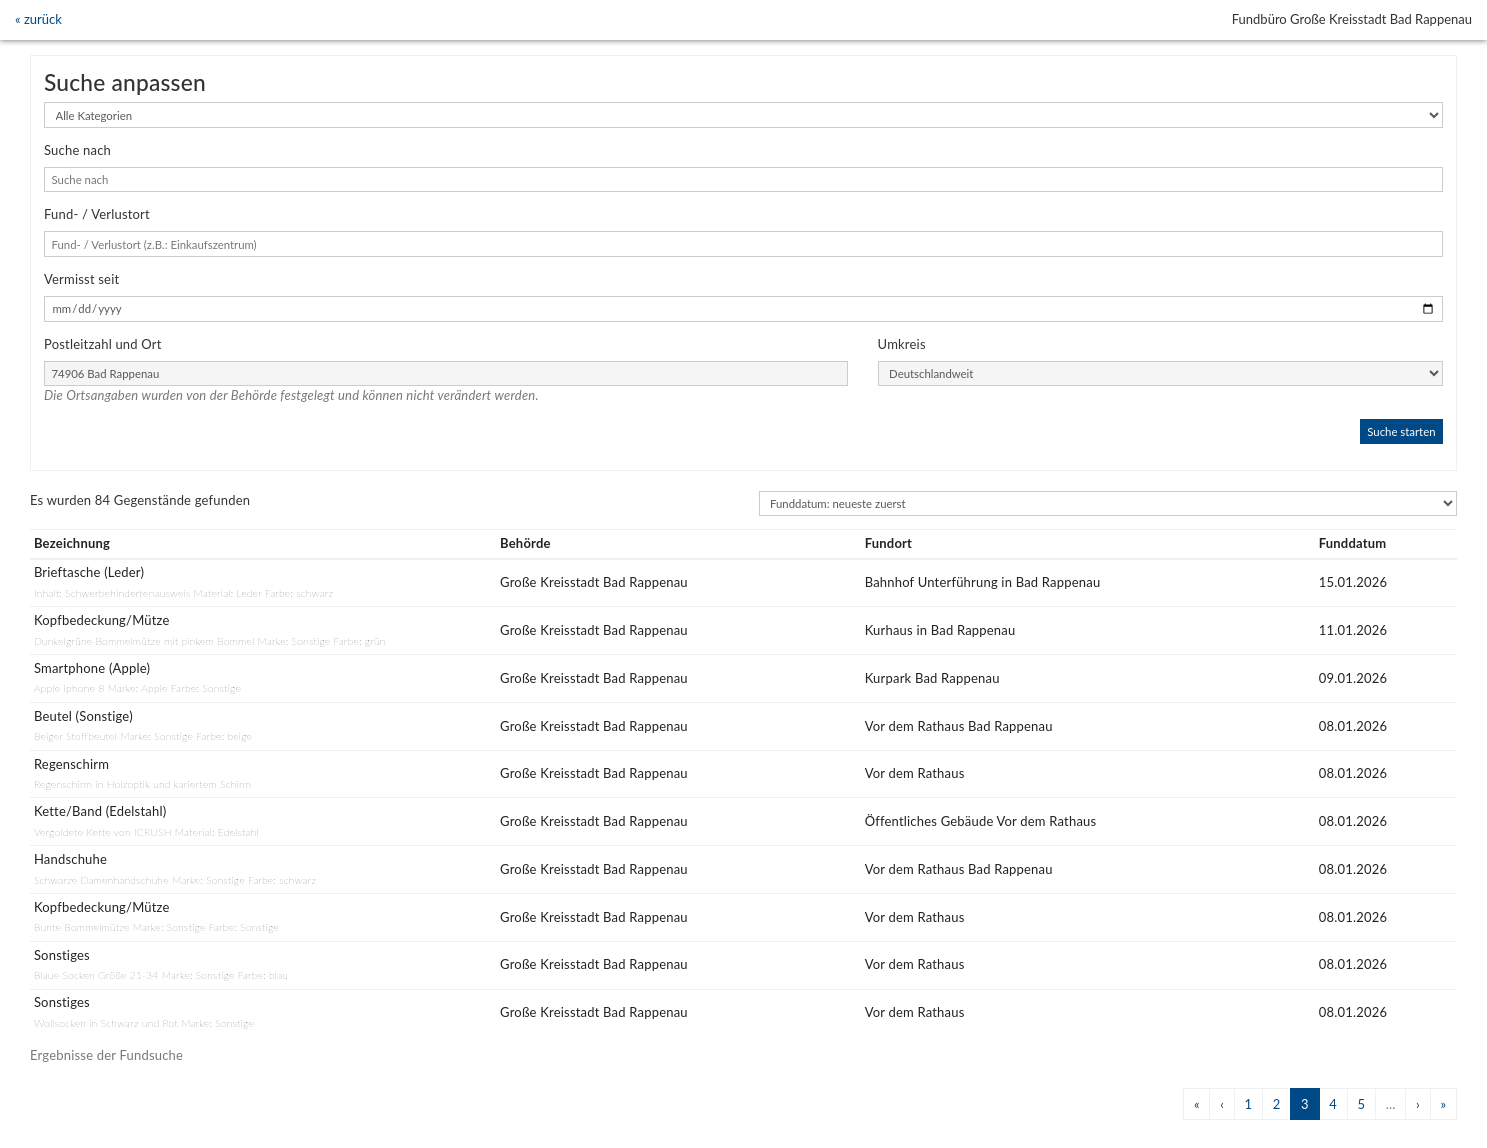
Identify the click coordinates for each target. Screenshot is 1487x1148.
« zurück (38, 19)
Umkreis (902, 344)
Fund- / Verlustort (97, 214)
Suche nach (77, 150)
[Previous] (1196, 1103)
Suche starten (1401, 431)
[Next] (1417, 1103)
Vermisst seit (81, 279)
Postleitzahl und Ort (103, 344)
